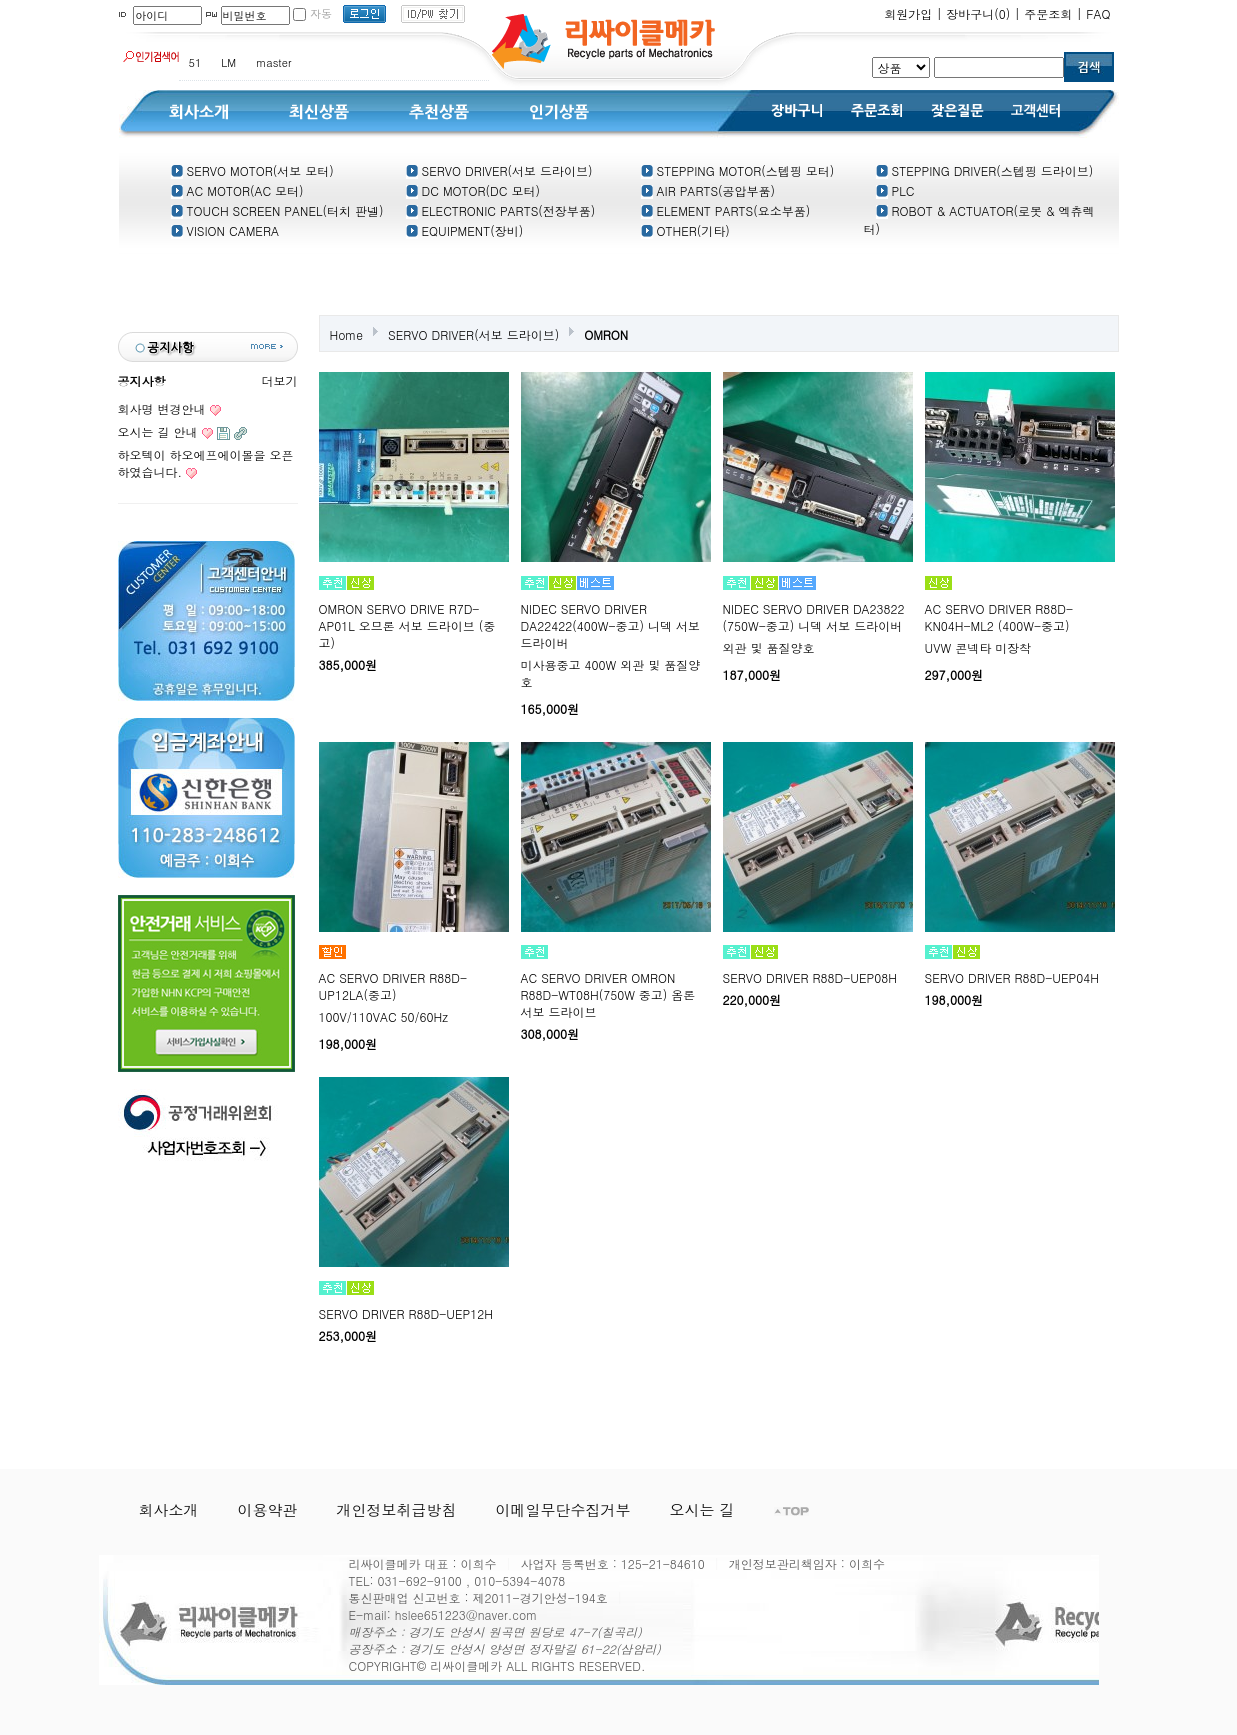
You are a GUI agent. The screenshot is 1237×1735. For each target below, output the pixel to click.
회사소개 (169, 1509)
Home (347, 334)
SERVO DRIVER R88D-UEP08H (810, 977)
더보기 (280, 380)
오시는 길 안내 (158, 431)
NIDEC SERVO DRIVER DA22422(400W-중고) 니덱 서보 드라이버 (610, 625)
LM (228, 62)
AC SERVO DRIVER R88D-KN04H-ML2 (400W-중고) (999, 617)
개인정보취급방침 (397, 1509)
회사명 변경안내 (162, 408)
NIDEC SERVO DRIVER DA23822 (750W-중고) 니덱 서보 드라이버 (814, 617)
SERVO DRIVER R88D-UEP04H (1012, 977)
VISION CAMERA (225, 230)
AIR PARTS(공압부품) (708, 190)
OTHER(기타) (685, 230)
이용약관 (268, 1509)
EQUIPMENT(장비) (465, 230)
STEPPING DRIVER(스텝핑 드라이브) (985, 170)
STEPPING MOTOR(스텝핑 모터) (738, 170)
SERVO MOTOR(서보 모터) (252, 170)
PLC (895, 190)
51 (195, 62)
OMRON (606, 334)
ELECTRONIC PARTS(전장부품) (501, 210)
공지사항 (142, 380)
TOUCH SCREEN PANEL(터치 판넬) (277, 210)
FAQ (1098, 13)
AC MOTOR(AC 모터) (237, 190)
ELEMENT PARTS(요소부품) (726, 210)
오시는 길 (702, 1509)
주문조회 (1048, 13)
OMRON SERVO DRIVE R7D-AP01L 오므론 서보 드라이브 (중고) (407, 625)
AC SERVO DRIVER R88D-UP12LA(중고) (393, 986)
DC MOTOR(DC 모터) (473, 190)
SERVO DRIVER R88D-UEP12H (406, 1313)
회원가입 (908, 13)
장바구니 (978, 13)
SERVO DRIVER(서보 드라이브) (499, 170)
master (273, 62)
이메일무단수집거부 (563, 1509)
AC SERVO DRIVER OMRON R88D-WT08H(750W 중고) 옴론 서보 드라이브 (608, 994)
